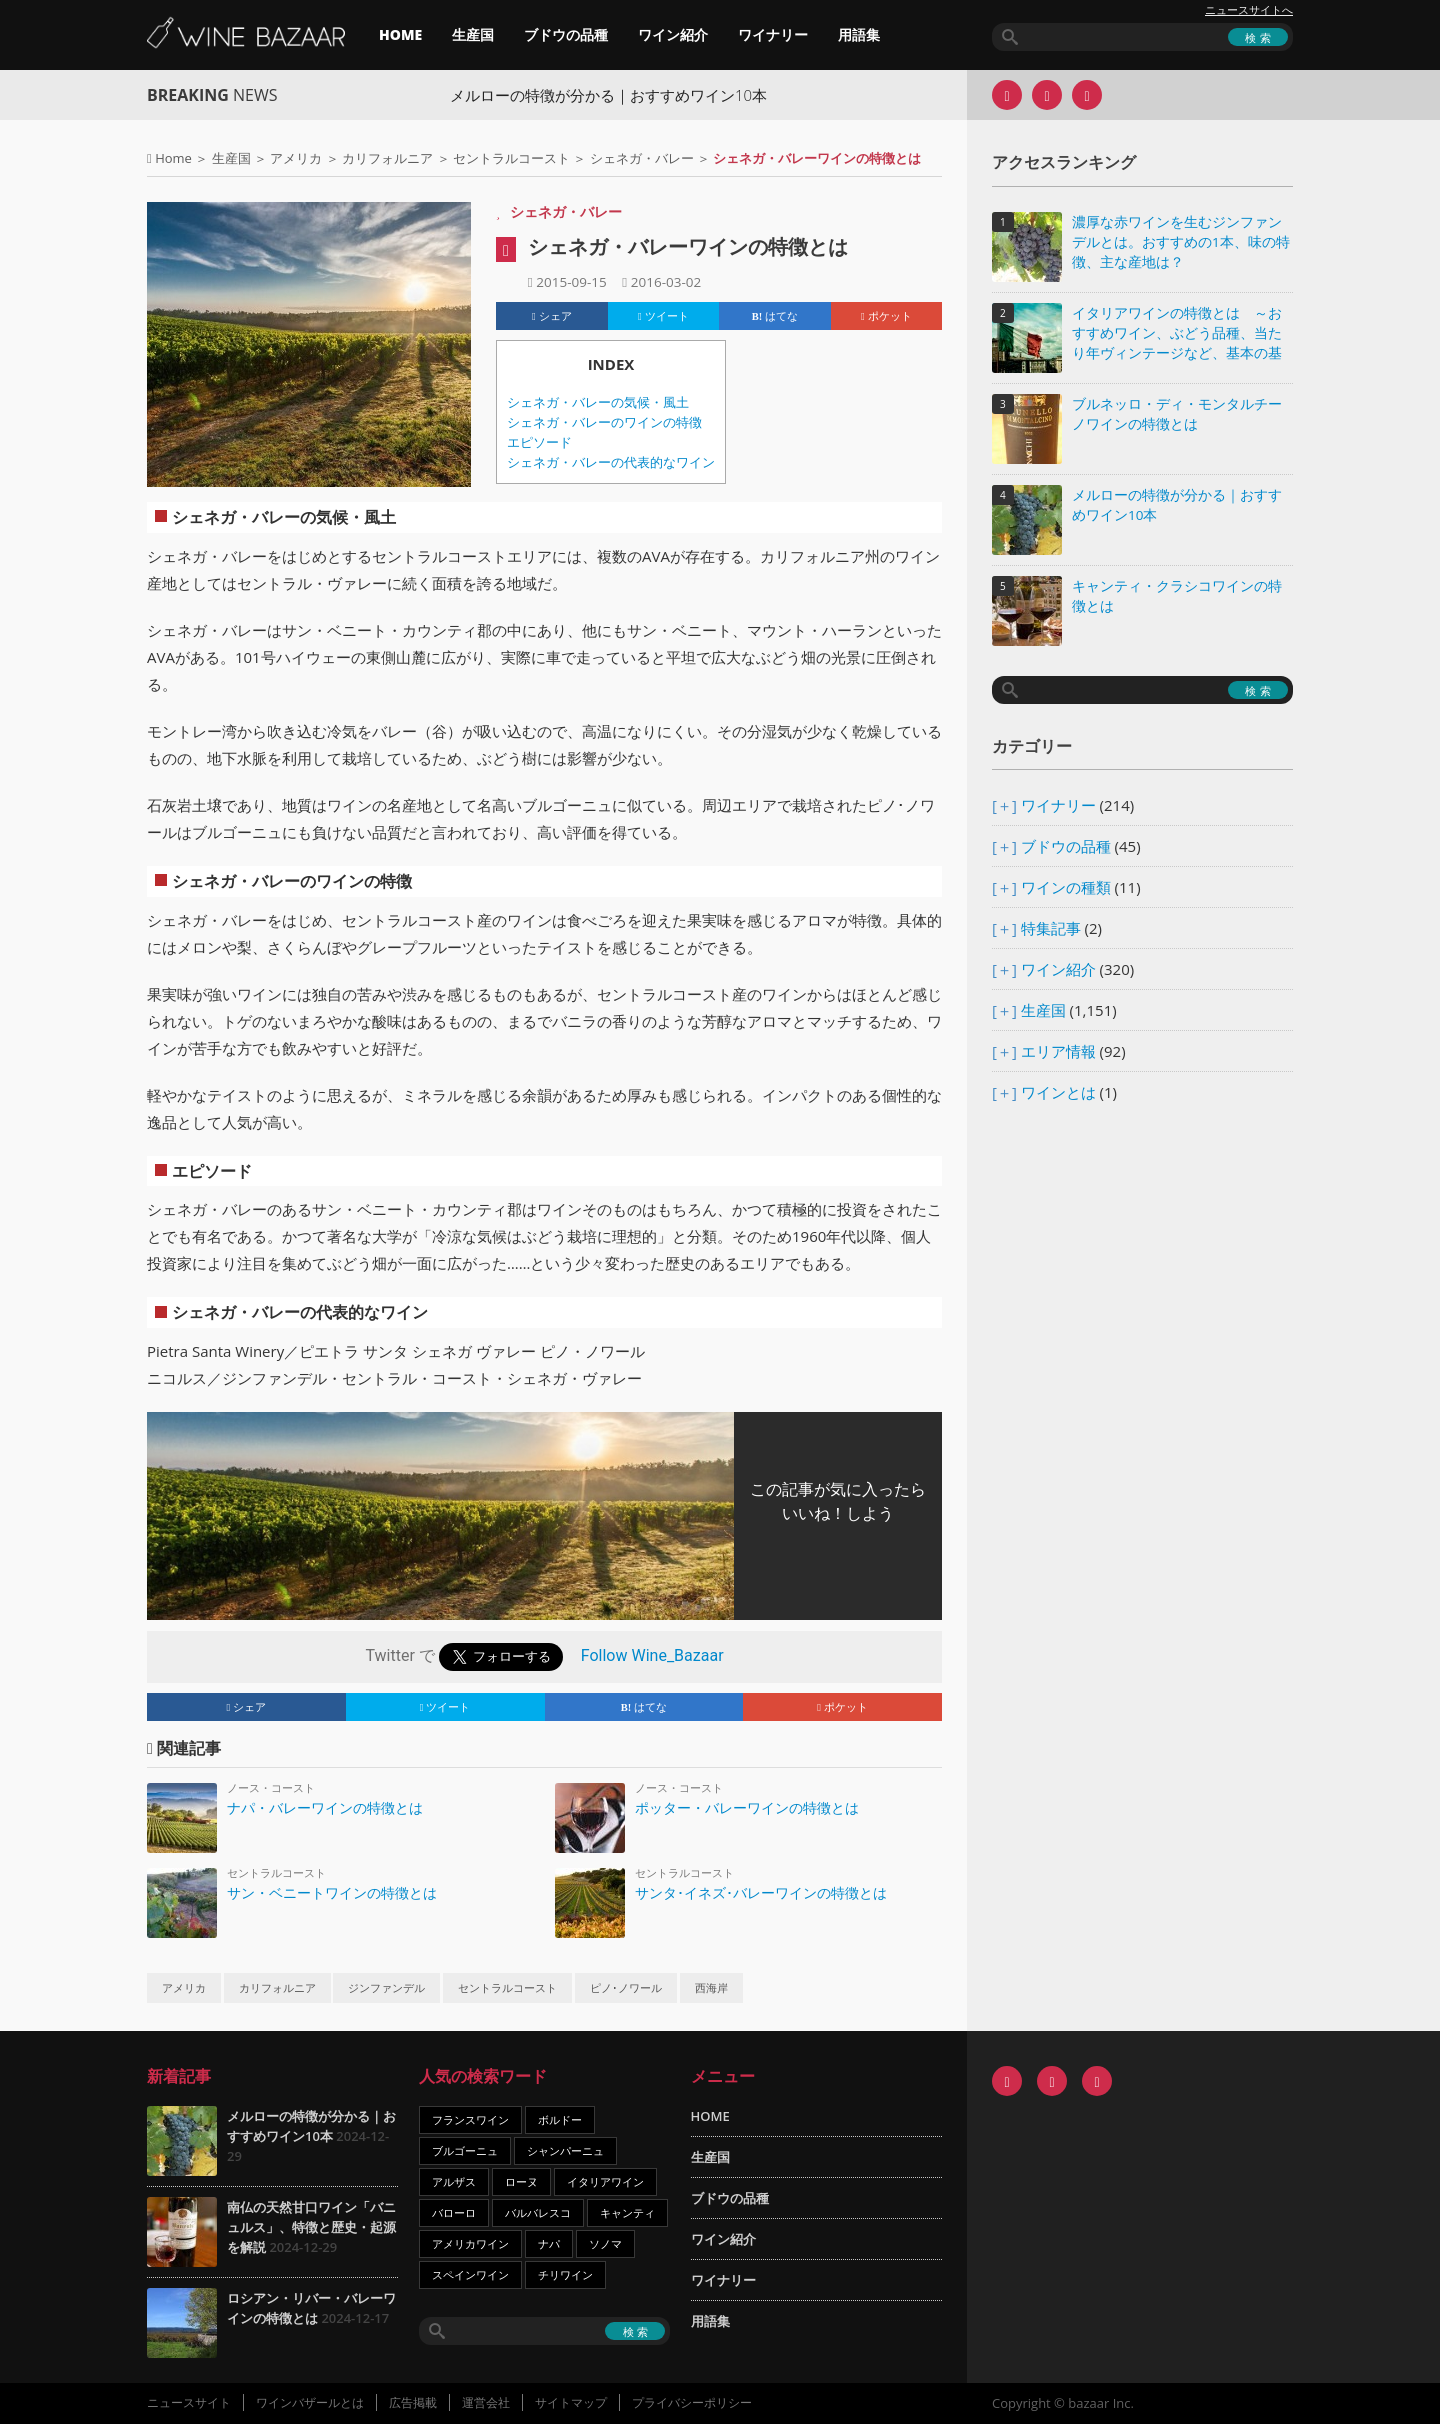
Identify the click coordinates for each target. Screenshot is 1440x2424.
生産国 (473, 34)
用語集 (859, 34)
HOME (400, 34)
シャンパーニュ (565, 2150)
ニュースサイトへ (1249, 10)
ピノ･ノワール (626, 1988)
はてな (775, 316)
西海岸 (711, 1988)
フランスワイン (470, 2119)
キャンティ (627, 2212)
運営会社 (486, 2402)
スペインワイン (470, 2274)
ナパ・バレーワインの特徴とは (325, 1807)
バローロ (454, 2212)
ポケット (886, 316)
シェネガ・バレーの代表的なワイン (611, 462)
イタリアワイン (605, 2181)
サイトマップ (571, 2402)
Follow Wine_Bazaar (652, 1656)
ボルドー (560, 2119)
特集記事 (1051, 928)
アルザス (454, 2181)
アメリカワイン (470, 2243)
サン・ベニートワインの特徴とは (332, 1892)
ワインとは (1058, 1092)
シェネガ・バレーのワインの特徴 (604, 422)
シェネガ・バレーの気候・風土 (598, 402)
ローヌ (521, 2181)
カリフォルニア (387, 158)
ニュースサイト (189, 2402)
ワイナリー (773, 34)
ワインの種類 (1066, 887)
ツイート (663, 316)
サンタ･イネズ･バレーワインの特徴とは (761, 1892)
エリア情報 (1058, 1051)
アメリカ (296, 158)
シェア (552, 316)
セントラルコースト (511, 158)
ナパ (549, 2243)
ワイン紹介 (673, 34)
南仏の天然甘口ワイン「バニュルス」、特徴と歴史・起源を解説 (311, 2227)
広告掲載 (413, 2402)
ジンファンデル (386, 1988)
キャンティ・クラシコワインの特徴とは (1177, 596)
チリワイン (565, 2274)
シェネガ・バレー (642, 158)
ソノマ (605, 2243)
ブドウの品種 (566, 34)
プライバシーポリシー (692, 2402)
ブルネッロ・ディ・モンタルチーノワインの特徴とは (1177, 414)
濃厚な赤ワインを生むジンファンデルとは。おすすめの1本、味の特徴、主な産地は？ (1181, 242)
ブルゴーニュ (465, 2150)
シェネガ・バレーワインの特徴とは (688, 246)
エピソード (539, 442)
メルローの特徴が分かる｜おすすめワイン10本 (628, 95)
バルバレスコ (538, 2212)
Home (173, 158)
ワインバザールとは (310, 2402)
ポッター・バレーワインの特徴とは (747, 1807)
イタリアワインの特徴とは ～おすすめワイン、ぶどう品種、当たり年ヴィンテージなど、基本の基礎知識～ (1177, 334)
